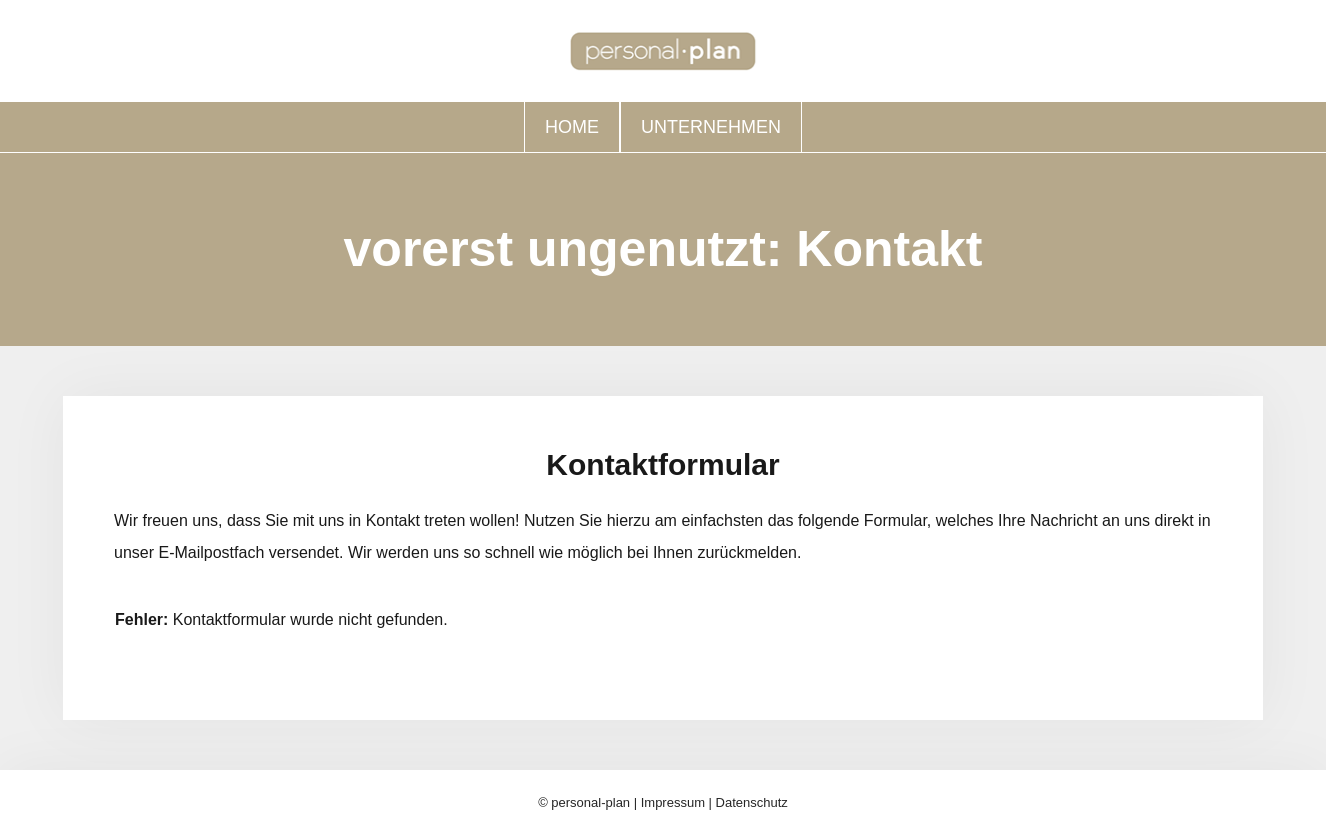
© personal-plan (584, 802)
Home (572, 127)
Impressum (673, 802)
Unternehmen (711, 127)
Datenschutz (752, 802)
